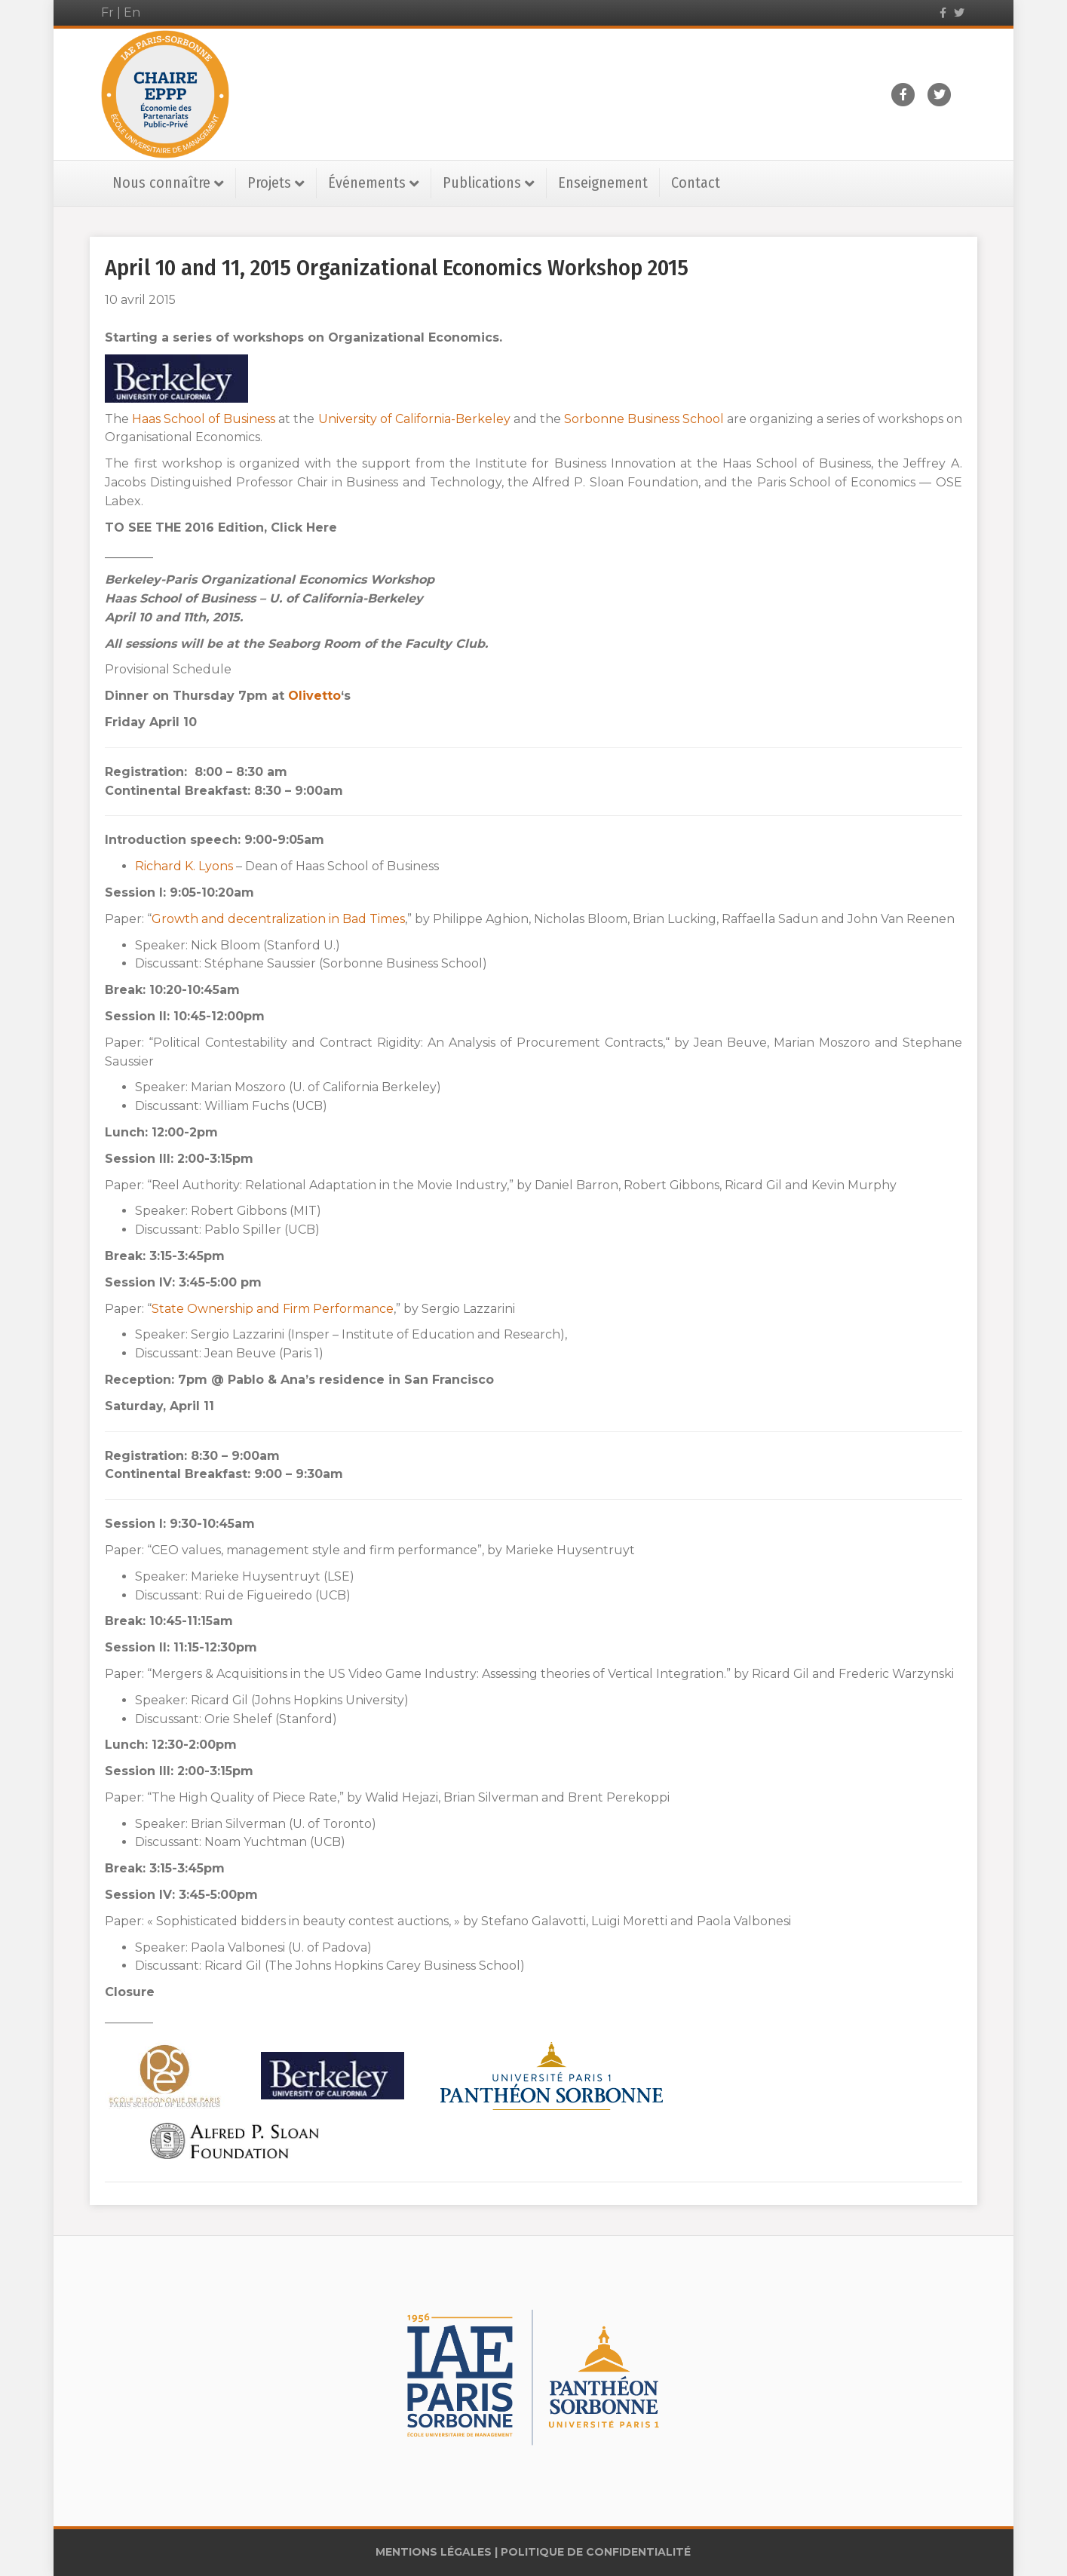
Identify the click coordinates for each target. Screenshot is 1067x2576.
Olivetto (314, 695)
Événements (367, 182)
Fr (107, 12)
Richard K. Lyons (185, 866)
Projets (269, 182)
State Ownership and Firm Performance (273, 1309)
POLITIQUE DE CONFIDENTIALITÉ (596, 2552)
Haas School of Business (203, 419)
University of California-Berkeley (414, 419)
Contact (695, 182)
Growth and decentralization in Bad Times (278, 919)
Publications (482, 182)
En (132, 12)
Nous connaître (161, 182)
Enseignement (603, 182)
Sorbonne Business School (645, 419)
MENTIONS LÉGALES (434, 2552)
